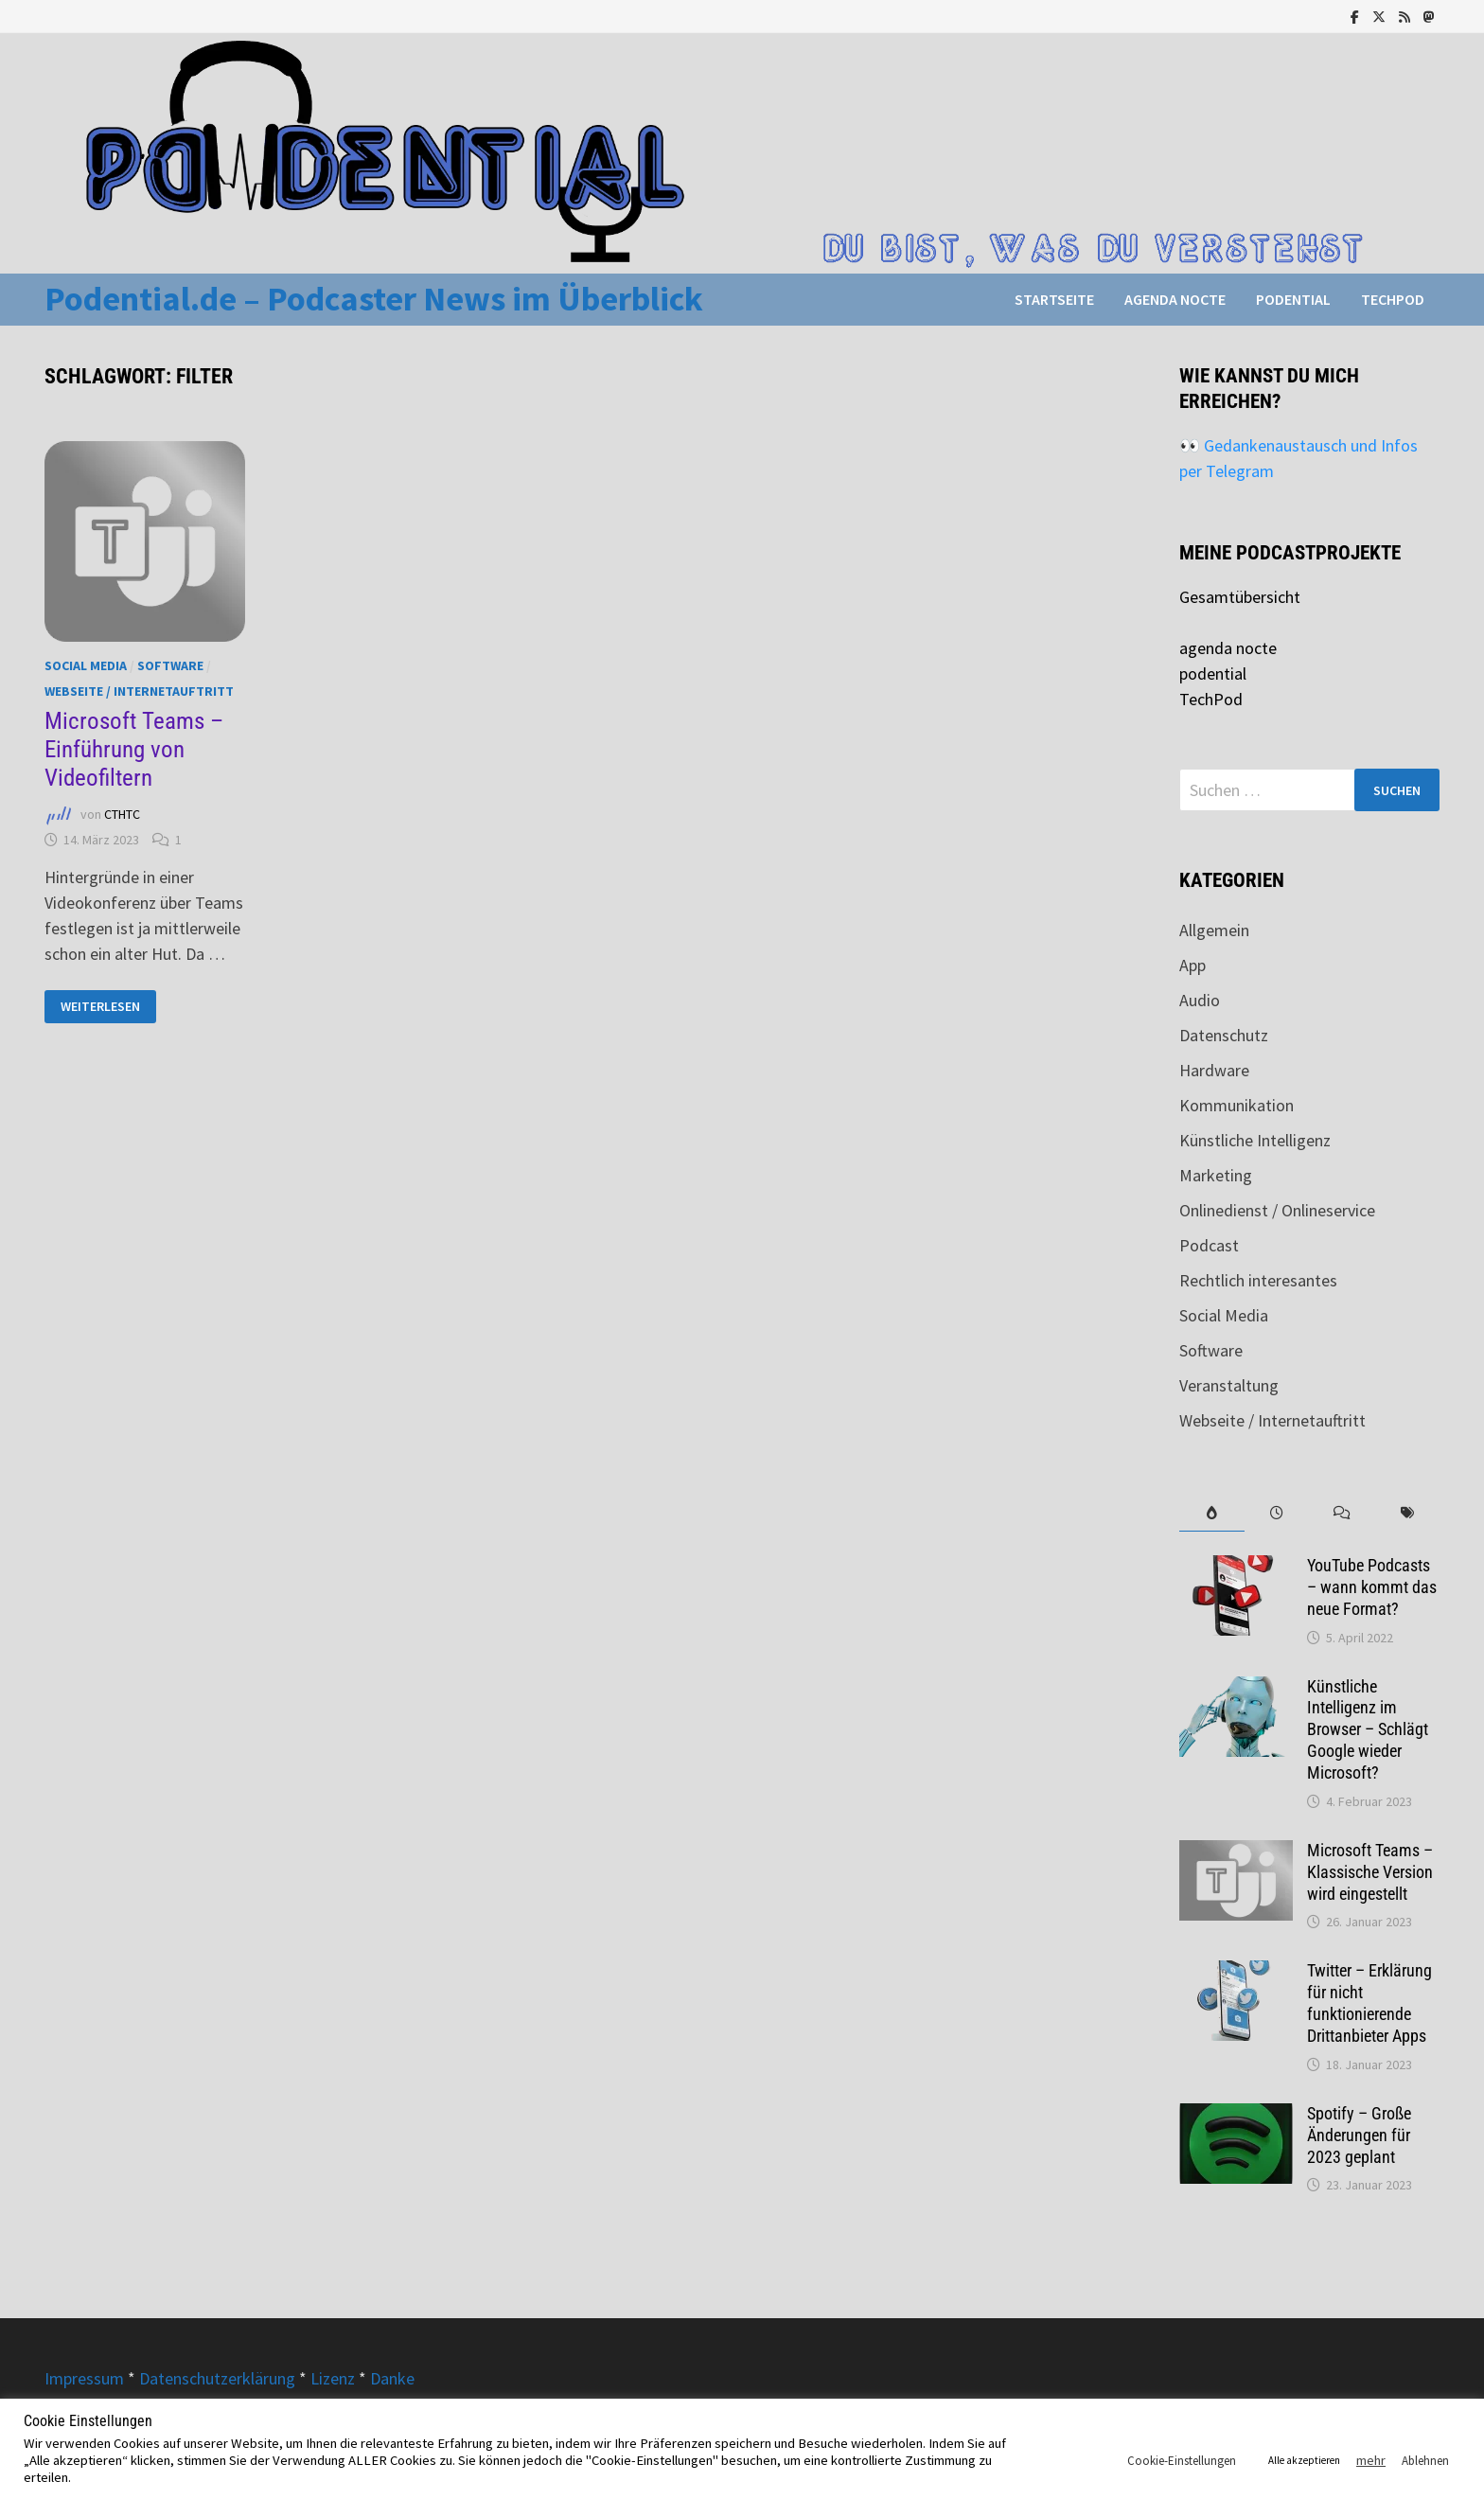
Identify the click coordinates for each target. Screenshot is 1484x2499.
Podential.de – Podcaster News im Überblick (373, 298)
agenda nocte (1175, 299)
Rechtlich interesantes (1258, 1280)
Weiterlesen (101, 1006)
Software (170, 665)
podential (1293, 299)
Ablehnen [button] (1425, 2461)
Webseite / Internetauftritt (139, 691)
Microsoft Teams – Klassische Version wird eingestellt (1370, 1872)
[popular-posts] (1212, 1513)
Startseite (1054, 299)
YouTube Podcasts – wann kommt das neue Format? (1372, 1587)
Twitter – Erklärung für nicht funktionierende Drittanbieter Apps (1369, 2003)
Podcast (1209, 1245)
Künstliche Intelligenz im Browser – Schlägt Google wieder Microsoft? (1367, 1729)
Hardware (1214, 1070)
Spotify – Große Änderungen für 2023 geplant (1359, 2135)
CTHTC (122, 815)
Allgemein (1214, 930)
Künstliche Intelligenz (1255, 1140)
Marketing (1215, 1175)
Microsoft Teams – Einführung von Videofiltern (133, 749)
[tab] (1212, 1513)
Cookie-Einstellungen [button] (1181, 2461)
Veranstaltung (1229, 1385)
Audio (1199, 1000)
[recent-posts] (1277, 1513)
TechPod (1392, 299)
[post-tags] (1407, 1513)
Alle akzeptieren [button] (1304, 2460)
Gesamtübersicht (1239, 597)
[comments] (1342, 1513)
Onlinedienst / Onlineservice (1277, 1210)
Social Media (85, 665)
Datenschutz (1223, 1035)
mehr (1371, 2460)
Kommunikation (1236, 1105)
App (1192, 965)
